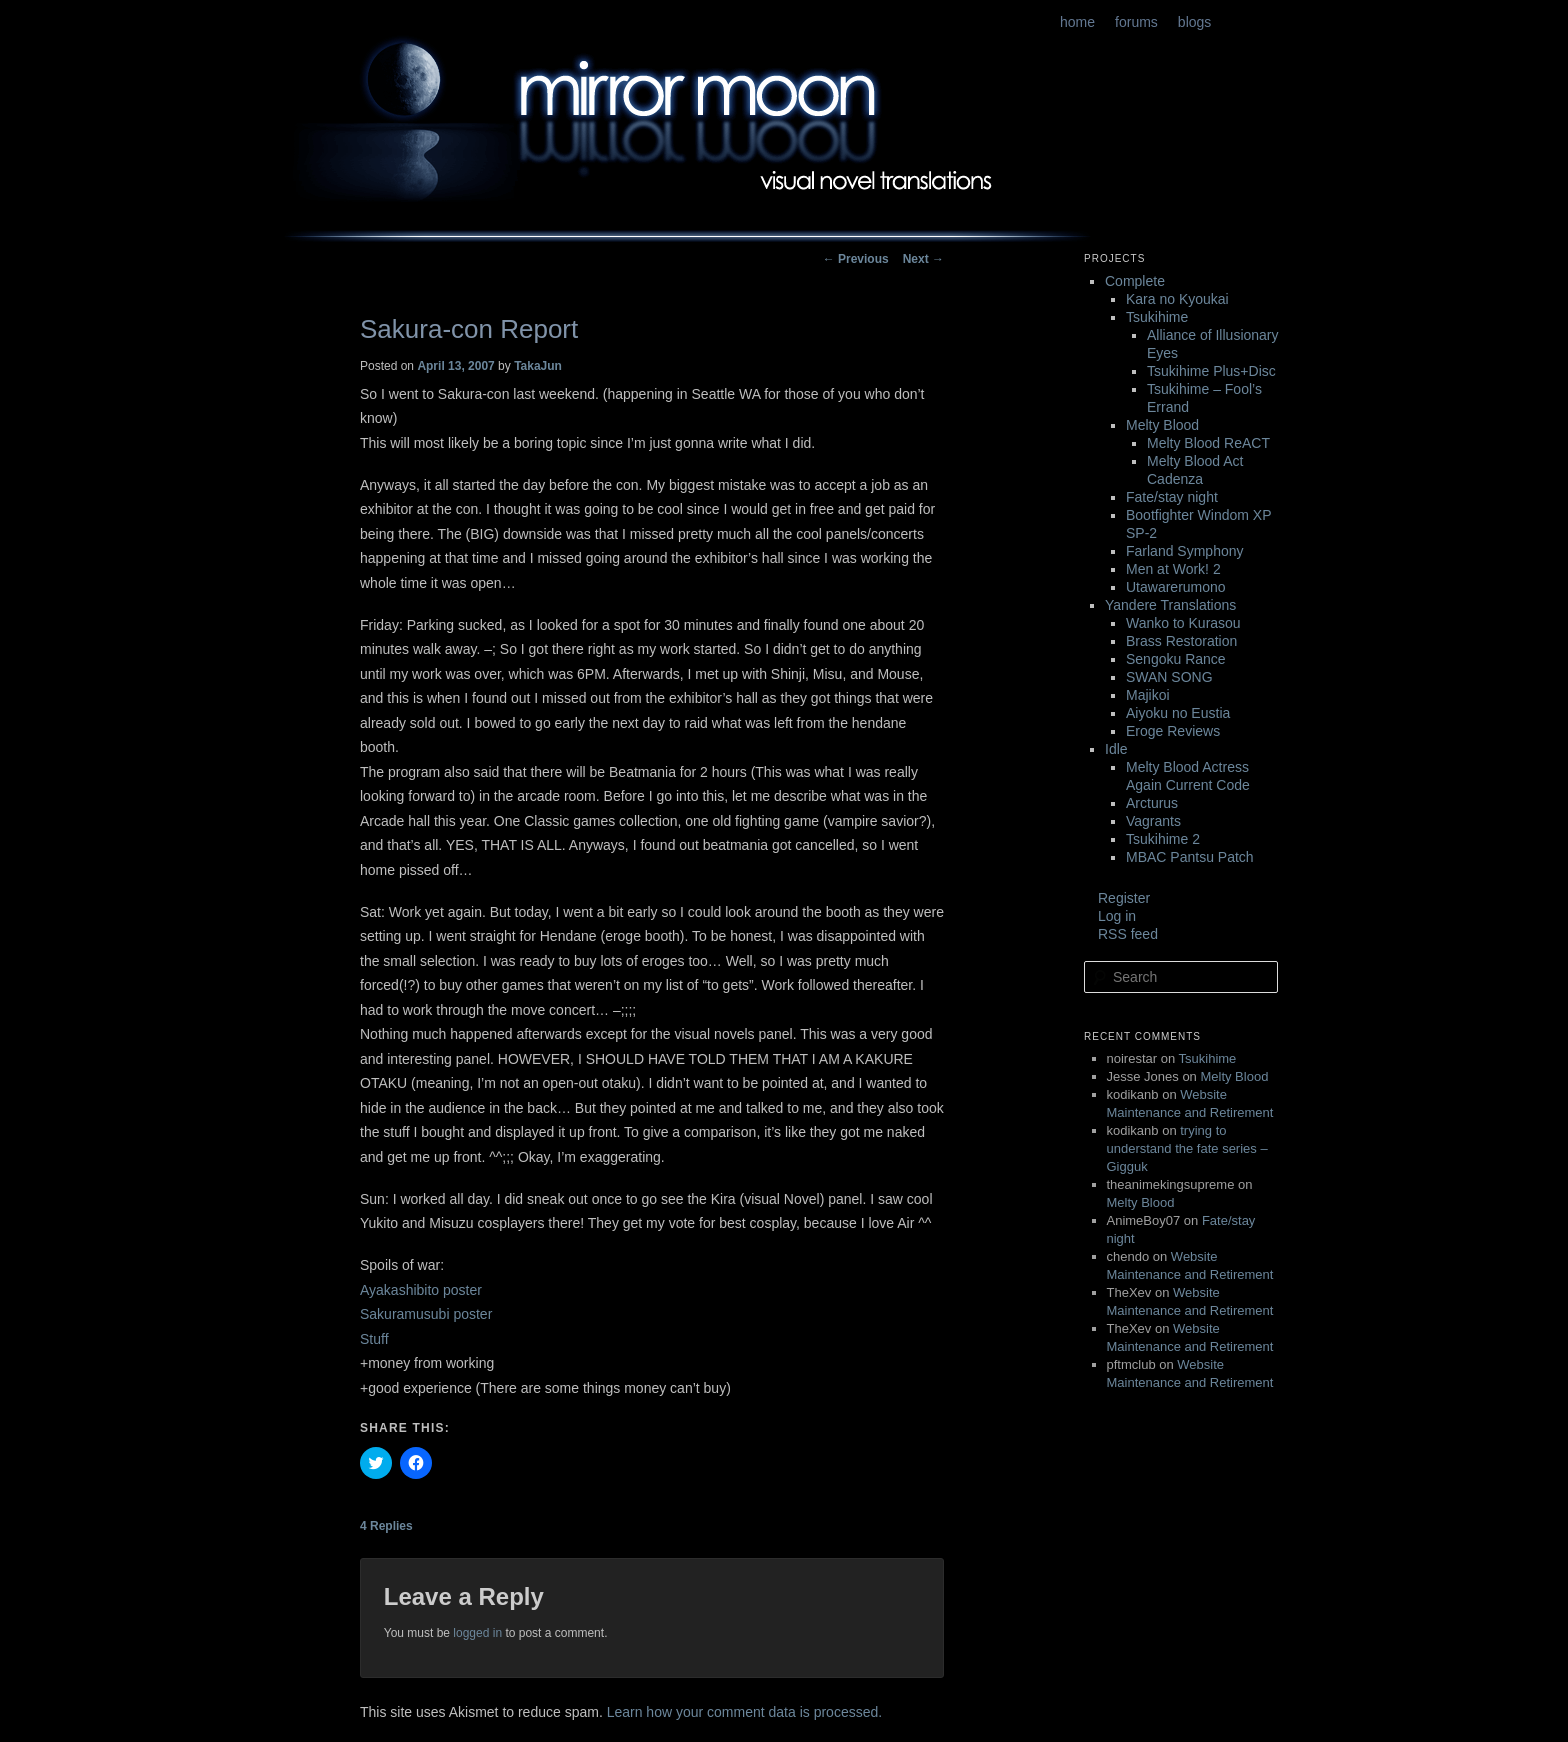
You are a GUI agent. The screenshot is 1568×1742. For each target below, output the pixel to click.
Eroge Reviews (1173, 731)
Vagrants (1153, 821)
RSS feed (1128, 934)
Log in (1117, 916)
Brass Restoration (1181, 641)
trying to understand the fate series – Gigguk (1187, 1148)
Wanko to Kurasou (1183, 623)
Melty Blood (1162, 425)
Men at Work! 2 (1173, 569)
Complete (1135, 281)
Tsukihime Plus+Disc (1211, 371)
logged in (477, 1633)
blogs (1194, 22)
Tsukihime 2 (1163, 839)
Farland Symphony (1185, 551)
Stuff (374, 1339)
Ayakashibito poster (421, 1290)
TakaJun (538, 366)
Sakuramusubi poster (426, 1314)
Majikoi (1148, 695)
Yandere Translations (1170, 605)
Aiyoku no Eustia (1178, 713)
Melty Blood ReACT (1208, 443)
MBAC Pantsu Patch (1190, 857)
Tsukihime (1157, 317)
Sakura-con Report (469, 329)
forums (1136, 22)
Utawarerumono (1176, 587)
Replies (386, 1526)
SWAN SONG (1169, 677)
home (1077, 22)
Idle (1116, 749)
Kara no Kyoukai (1177, 299)
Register (1124, 898)
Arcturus (1152, 803)
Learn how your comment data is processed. (744, 1712)
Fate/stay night (1172, 497)
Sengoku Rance (1176, 659)
